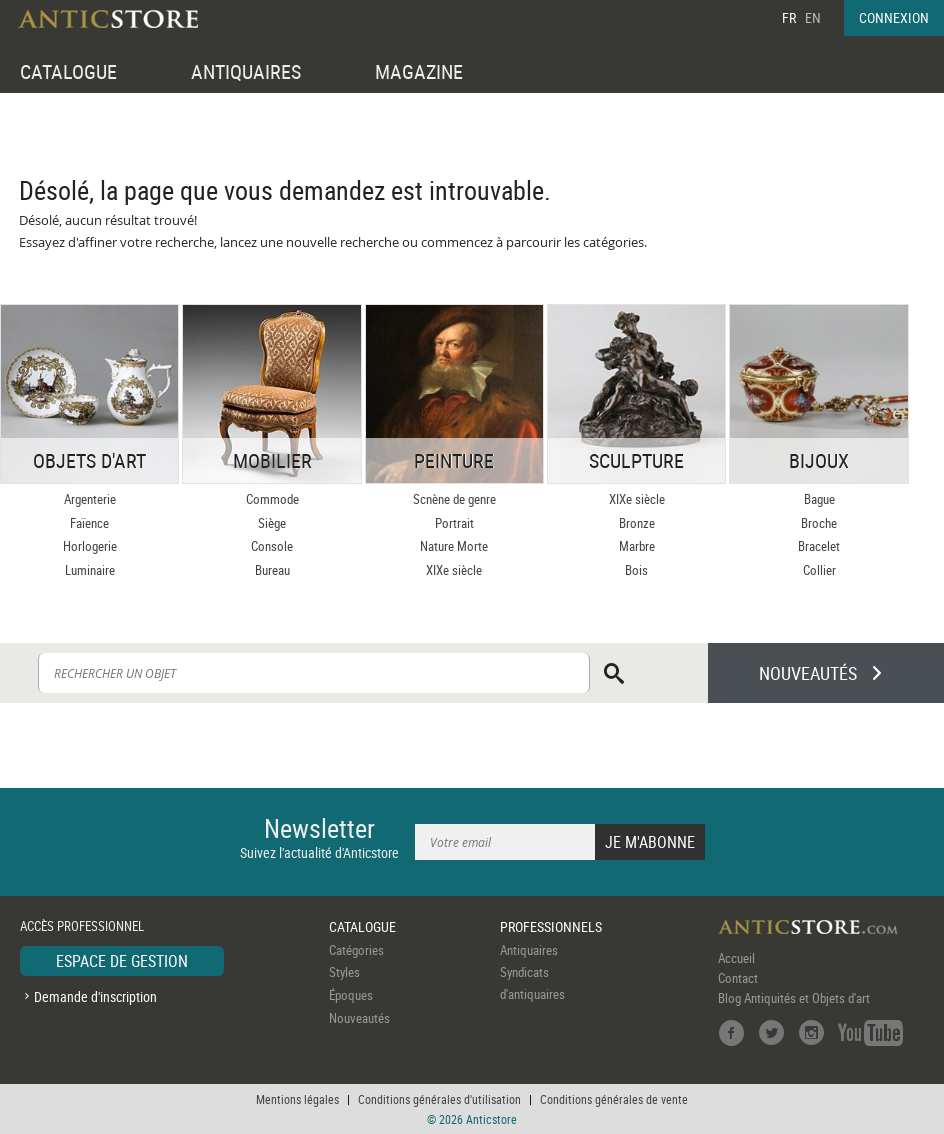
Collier (819, 570)
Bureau (272, 570)
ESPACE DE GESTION (122, 961)
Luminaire (90, 570)
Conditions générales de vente (614, 1099)
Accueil (736, 958)
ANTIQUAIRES (246, 71)
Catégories (356, 950)
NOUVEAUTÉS (808, 673)
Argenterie (90, 499)
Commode (272, 499)
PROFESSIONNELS (551, 926)
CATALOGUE (68, 71)
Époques (351, 995)
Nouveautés (359, 1018)
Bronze (637, 523)
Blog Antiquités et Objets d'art (794, 998)
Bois (636, 570)
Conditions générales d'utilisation (439, 1099)
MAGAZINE (419, 71)
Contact (738, 978)
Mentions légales (297, 1099)
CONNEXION (894, 17)
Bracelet (819, 546)
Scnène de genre (454, 499)
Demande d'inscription (95, 996)
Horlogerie (90, 546)
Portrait (454, 523)
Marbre (637, 546)
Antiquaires (529, 950)
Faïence (89, 523)
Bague (819, 499)
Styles (344, 972)
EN (813, 17)
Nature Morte (454, 546)
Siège (272, 523)
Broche (819, 523)
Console (272, 546)
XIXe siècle (454, 570)
